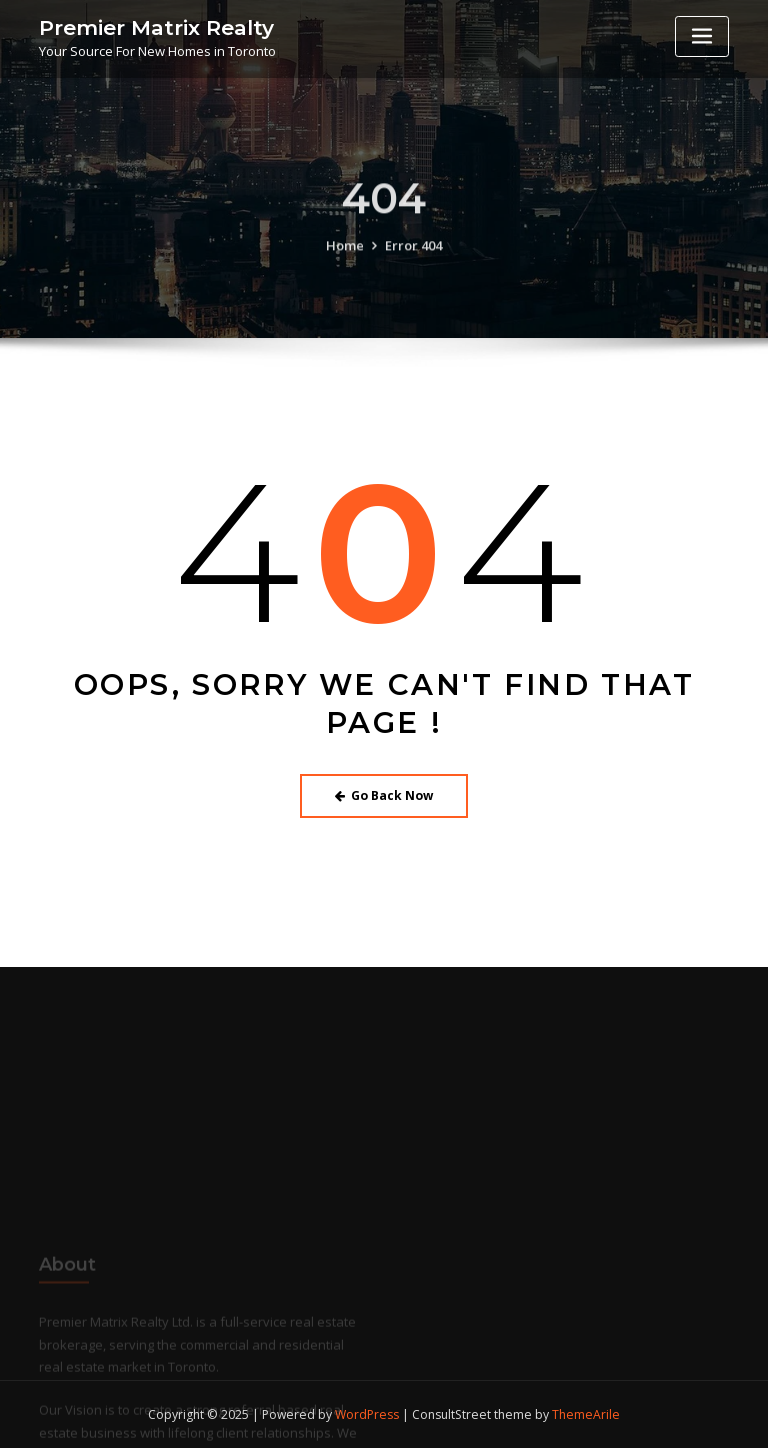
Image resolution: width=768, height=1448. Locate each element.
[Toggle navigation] (702, 36)
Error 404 (413, 259)
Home (345, 259)
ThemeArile (586, 1414)
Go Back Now (384, 795)
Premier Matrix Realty (156, 27)
